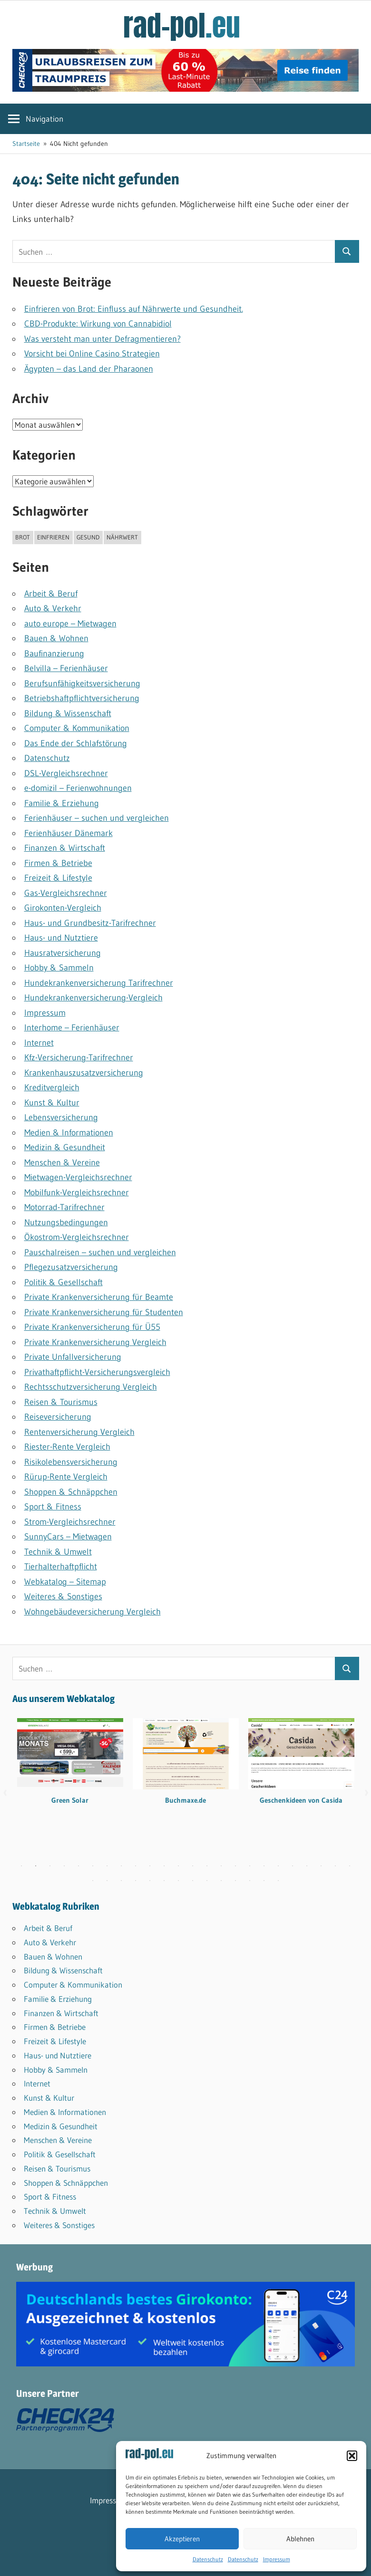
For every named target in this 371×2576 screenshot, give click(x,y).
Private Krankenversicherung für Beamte (98, 1297)
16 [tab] (235, 1866)
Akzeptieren (182, 2538)
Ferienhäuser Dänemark (68, 833)
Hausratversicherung (62, 953)
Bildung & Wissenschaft (67, 713)
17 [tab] (249, 1866)
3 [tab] (50, 1866)
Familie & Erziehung (61, 803)
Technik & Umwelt (58, 1552)
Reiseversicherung (57, 1417)
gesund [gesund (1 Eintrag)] (88, 537)
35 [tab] (235, 1880)
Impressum (276, 2559)
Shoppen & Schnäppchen (70, 1492)
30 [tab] (164, 1880)
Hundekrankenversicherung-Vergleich (93, 997)
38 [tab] (278, 1880)
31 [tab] (178, 1880)
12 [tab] (178, 1866)
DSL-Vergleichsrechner (66, 773)
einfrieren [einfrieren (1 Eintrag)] (53, 537)
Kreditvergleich (51, 1087)
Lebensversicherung (61, 1117)
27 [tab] (121, 1880)
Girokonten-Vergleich (62, 908)
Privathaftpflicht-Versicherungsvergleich (97, 1372)
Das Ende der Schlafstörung (75, 743)
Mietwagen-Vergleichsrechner (78, 1177)
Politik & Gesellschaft (63, 1282)
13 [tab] (192, 1866)
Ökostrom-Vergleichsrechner (76, 1237)
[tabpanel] (70, 1768)
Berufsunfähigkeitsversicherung (82, 683)
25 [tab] (93, 1880)
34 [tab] (221, 1880)
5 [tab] (78, 1866)
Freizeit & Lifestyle (58, 878)
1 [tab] (21, 1866)
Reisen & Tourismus (61, 1402)
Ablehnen (300, 2538)
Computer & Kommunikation (76, 728)
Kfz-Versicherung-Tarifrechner (78, 1057)
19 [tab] (278, 1866)
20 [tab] (292, 1866)
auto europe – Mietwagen (70, 623)
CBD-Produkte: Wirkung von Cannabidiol (98, 323)
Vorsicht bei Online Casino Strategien (92, 353)
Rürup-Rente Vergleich (65, 1476)
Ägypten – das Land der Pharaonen (88, 369)
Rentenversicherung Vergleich (79, 1432)
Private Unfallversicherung (72, 1357)
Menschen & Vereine (62, 1162)
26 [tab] (107, 1880)
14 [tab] (207, 1866)
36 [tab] (249, 1880)
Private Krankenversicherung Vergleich (95, 1342)
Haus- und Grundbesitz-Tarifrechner (90, 923)
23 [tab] (335, 1866)
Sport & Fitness (52, 1506)
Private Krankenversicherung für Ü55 (92, 1327)
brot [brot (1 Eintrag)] (22, 537)
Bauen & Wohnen (56, 638)
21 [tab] (307, 1866)
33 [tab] (207, 1880)
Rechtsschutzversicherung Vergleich (90, 1387)
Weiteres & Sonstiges (63, 1596)
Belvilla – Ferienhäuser (66, 668)
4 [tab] (64, 1866)
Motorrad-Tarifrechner (64, 1207)
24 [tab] (349, 1866)
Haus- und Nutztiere (61, 937)
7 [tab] (107, 1866)
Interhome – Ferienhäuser (71, 1027)
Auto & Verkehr (52, 608)
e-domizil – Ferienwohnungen (78, 788)
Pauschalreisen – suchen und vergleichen (100, 1252)
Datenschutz (208, 2559)
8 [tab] (121, 1866)
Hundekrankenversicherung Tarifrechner (98, 983)
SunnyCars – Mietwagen (68, 1536)
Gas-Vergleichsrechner (65, 893)
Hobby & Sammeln (59, 967)
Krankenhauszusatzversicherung (83, 1072)
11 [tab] (164, 1866)
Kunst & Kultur (51, 1102)
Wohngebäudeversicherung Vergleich (92, 1611)
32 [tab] (192, 1880)
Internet (39, 1043)
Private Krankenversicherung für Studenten (103, 1312)
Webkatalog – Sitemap (65, 1581)
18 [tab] (264, 1866)
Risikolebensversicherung (70, 1462)
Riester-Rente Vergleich (67, 1447)
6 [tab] (93, 1866)
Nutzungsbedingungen (66, 1222)
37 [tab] (264, 1880)
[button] (352, 2456)
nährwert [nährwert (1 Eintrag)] (122, 537)
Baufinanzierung (54, 653)
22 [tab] (321, 1866)
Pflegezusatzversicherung (71, 1267)
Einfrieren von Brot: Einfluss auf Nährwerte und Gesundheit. (133, 309)
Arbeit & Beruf (51, 593)
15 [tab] (221, 1866)
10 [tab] (150, 1866)
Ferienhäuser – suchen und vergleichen (96, 818)
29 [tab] (150, 1880)
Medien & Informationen (68, 1132)
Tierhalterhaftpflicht (60, 1566)
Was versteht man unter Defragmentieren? (102, 339)
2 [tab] (35, 1866)
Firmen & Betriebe (58, 863)
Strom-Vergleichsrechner (70, 1522)
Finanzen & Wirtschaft (64, 848)
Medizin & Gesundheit (64, 1147)
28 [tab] (135, 1880)
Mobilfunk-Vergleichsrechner (76, 1192)
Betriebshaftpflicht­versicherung (81, 698)
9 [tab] (135, 1866)
